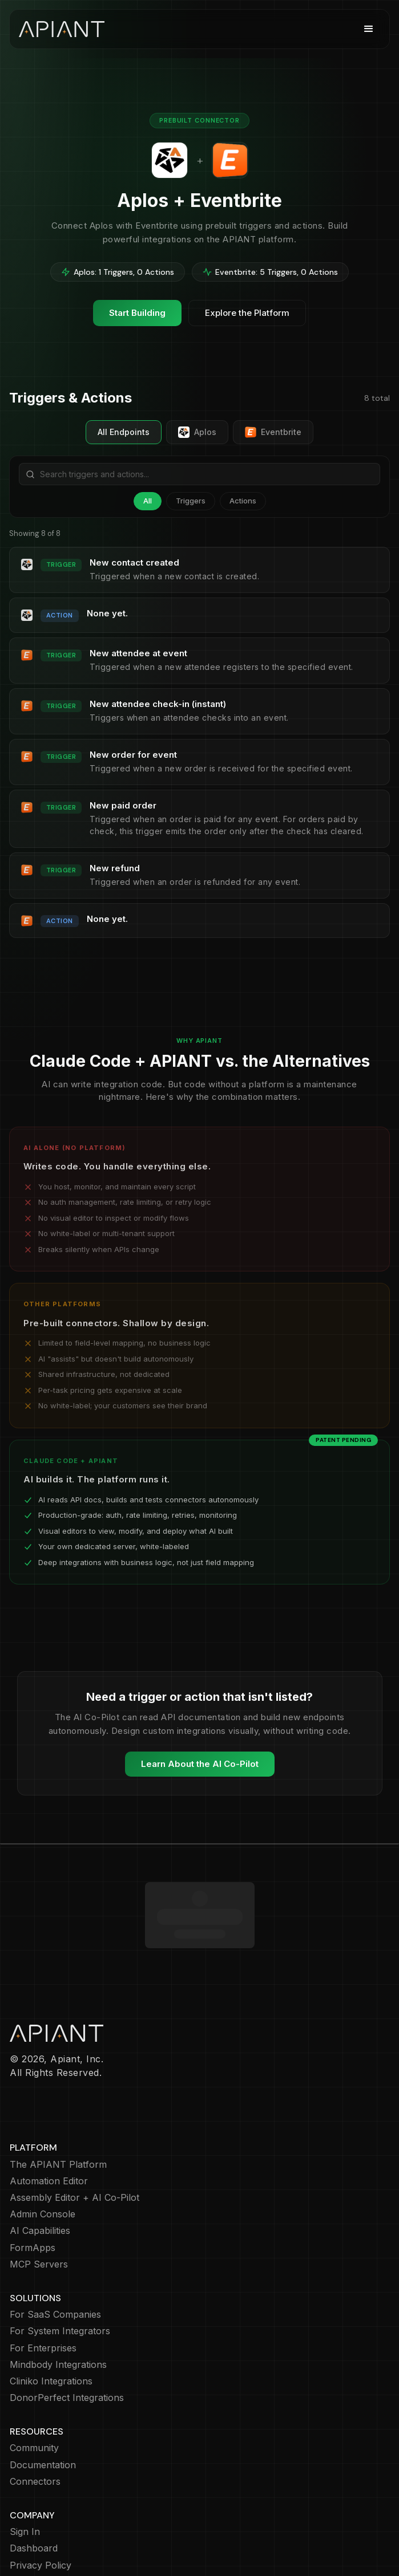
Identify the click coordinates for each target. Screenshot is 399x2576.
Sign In (25, 2465)
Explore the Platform (247, 312)
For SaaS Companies (55, 2248)
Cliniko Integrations (51, 2315)
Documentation (43, 2399)
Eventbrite (273, 432)
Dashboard (34, 2482)
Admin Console (42, 2148)
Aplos (197, 432)
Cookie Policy (39, 2515)
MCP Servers (39, 2198)
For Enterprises (43, 2282)
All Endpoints (124, 432)
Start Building (137, 312)
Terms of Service (47, 2532)
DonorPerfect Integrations (67, 2331)
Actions (242, 500)
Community (34, 2381)
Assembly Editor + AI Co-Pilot (74, 2131)
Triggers (190, 500)
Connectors (35, 2415)
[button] (369, 29)
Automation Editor (49, 2115)
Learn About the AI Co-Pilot (200, 1763)
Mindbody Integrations (58, 2298)
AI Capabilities (40, 2164)
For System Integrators (60, 2265)
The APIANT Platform (58, 2098)
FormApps (32, 2181)
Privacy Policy (40, 2499)
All (147, 500)
